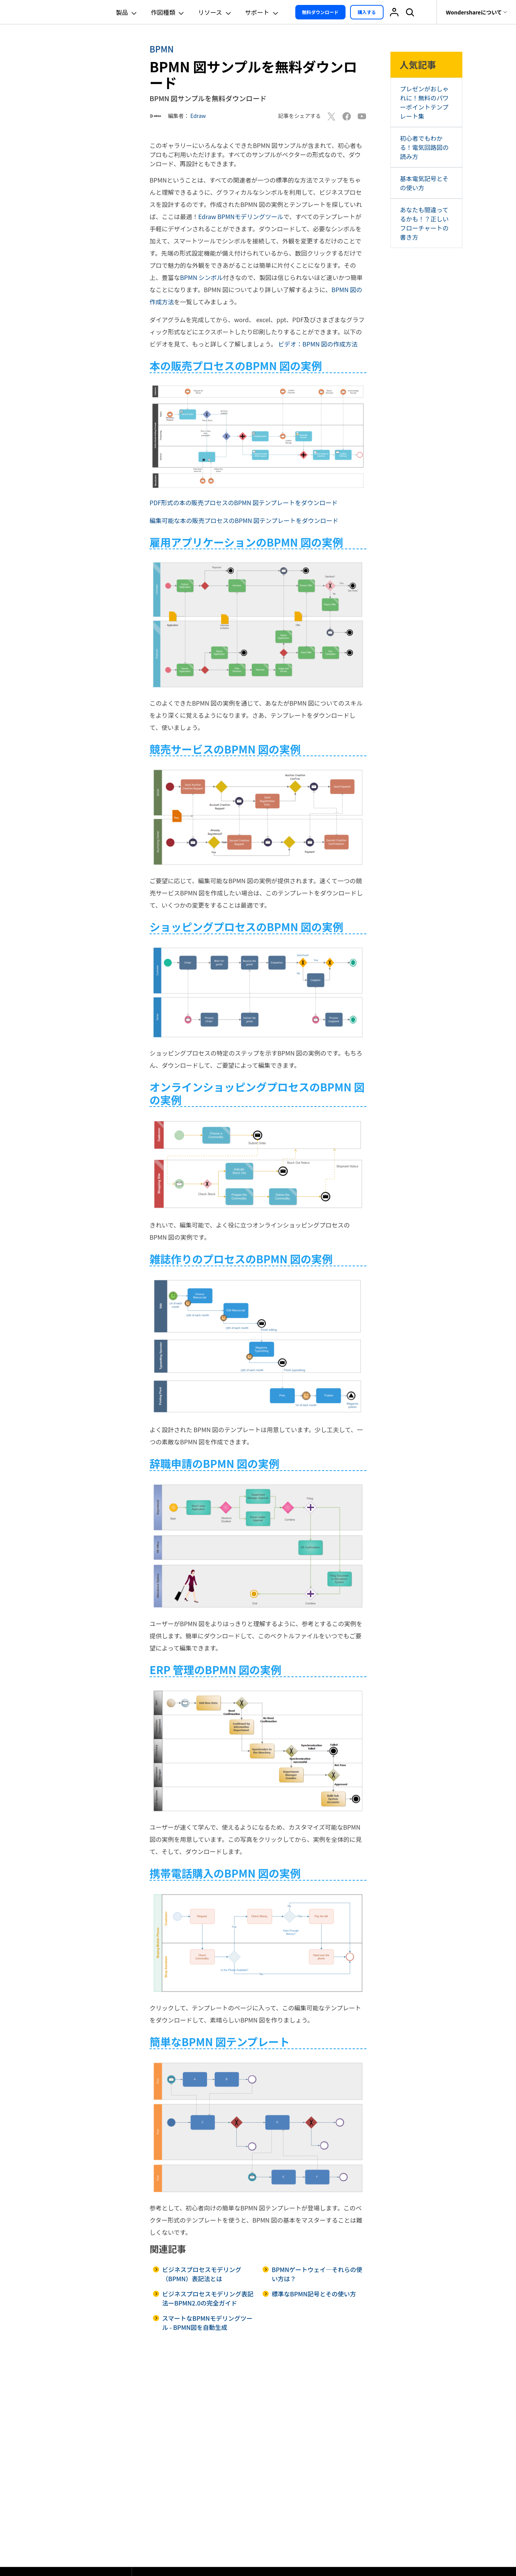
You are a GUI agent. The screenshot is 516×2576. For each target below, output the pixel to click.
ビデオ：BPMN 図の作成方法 (318, 343)
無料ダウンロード (320, 12)
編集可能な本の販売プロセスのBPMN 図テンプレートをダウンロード (244, 520)
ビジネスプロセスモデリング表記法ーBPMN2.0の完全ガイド (207, 2298)
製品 (127, 12)
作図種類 (168, 12)
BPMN (162, 49)
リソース (215, 12)
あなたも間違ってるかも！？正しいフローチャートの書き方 (424, 223)
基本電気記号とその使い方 (424, 183)
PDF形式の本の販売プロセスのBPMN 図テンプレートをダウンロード (244, 502)
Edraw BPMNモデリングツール (240, 216)
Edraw (198, 115)
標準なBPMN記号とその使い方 (314, 2293)
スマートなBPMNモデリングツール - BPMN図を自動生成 (207, 2323)
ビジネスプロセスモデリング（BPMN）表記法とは (201, 2274)
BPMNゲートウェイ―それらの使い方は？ (317, 2274)
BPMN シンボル (201, 277)
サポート (262, 12)
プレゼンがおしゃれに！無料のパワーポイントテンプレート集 (424, 102)
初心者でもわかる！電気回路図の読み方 (424, 147)
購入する (367, 12)
